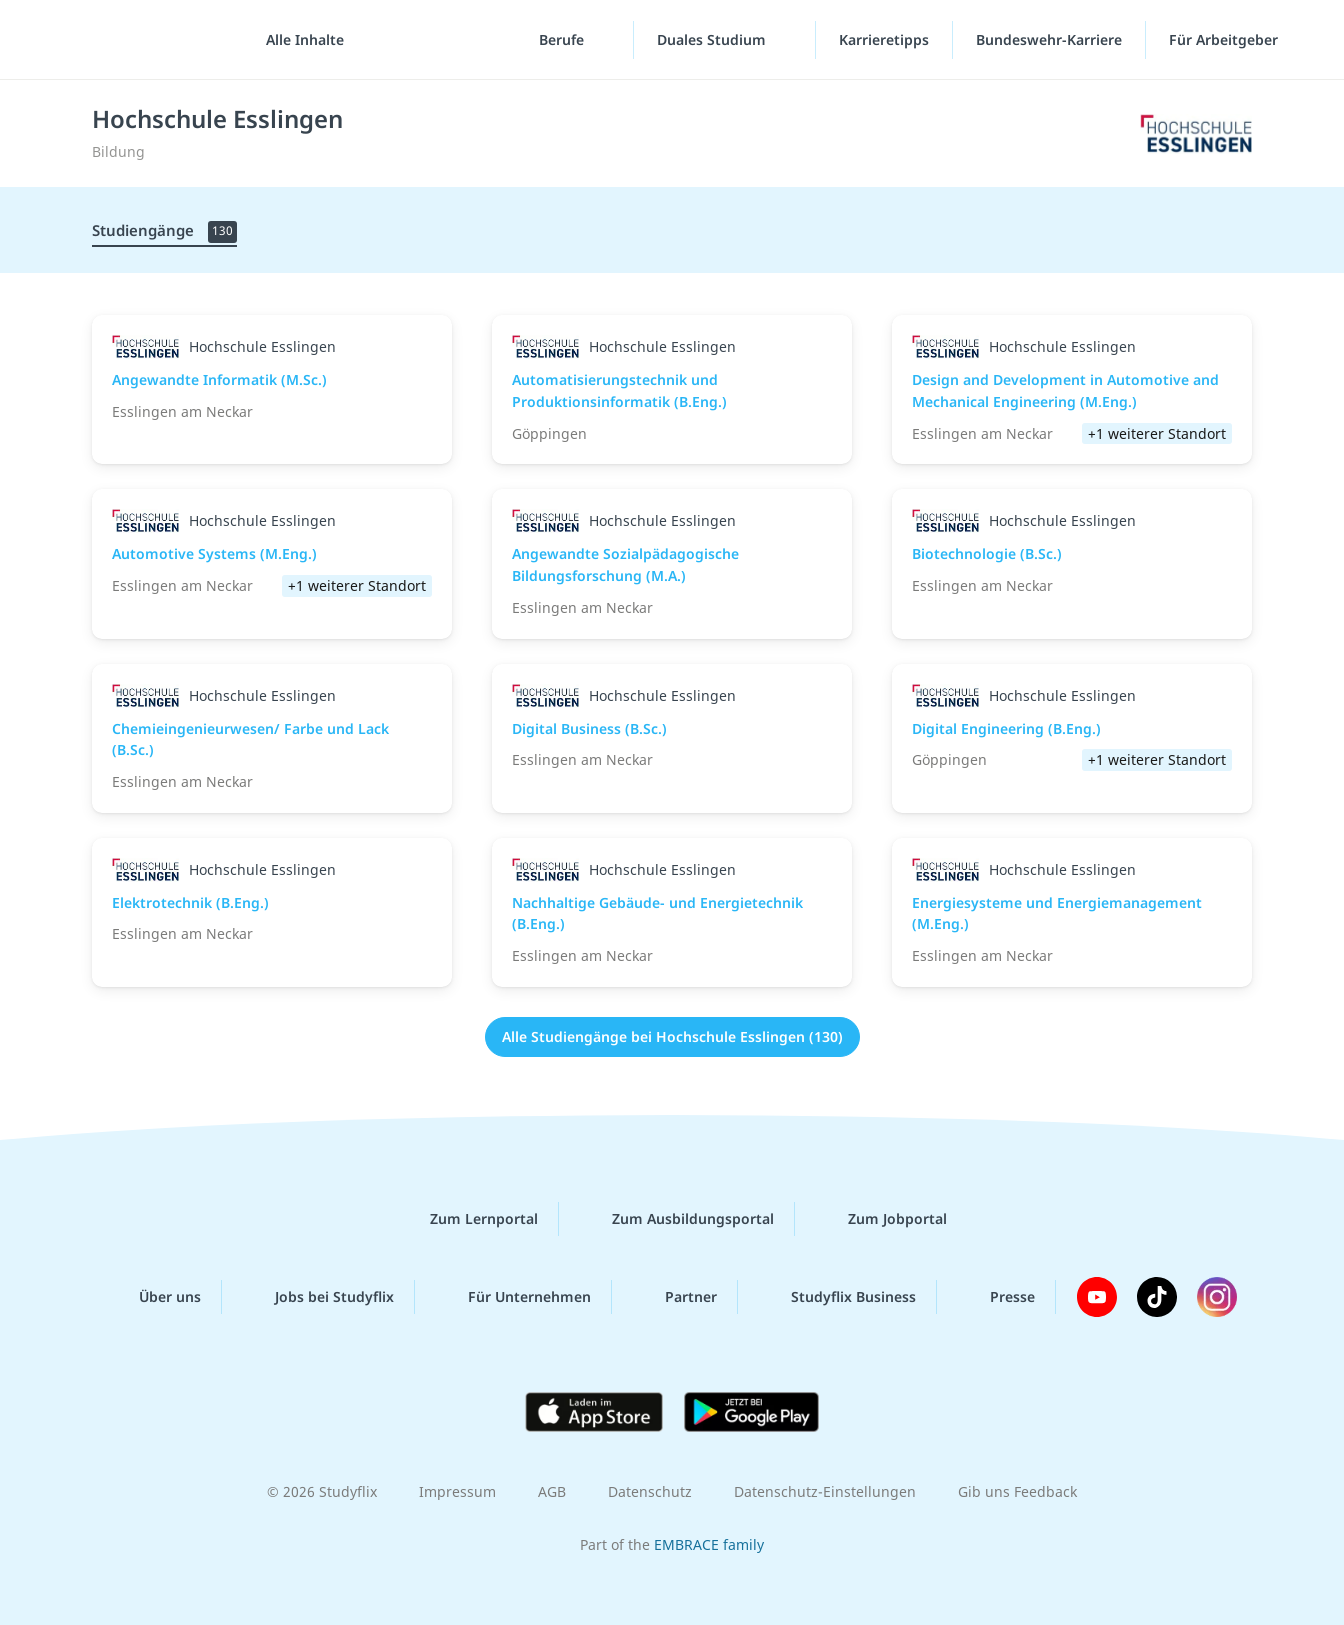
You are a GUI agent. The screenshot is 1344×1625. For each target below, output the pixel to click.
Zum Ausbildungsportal (677, 1219)
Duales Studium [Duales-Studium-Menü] (713, 39)
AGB (552, 1491)
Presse (996, 1297)
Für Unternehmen (513, 1297)
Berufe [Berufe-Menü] (563, 39)
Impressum (457, 1491)
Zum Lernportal (468, 1219)
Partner (675, 1297)
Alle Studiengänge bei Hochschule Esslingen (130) (672, 1036)
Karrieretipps (884, 39)
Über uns (154, 1297)
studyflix (133, 39)
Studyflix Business (837, 1297)
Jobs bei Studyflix (318, 1297)
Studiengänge (164, 231)
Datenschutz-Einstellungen (825, 1491)
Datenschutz (650, 1491)
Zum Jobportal (881, 1219)
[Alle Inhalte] (298, 40)
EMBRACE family (709, 1544)
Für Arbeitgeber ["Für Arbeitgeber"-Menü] (1225, 39)
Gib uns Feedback (1017, 1491)
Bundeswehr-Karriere (1049, 39)
